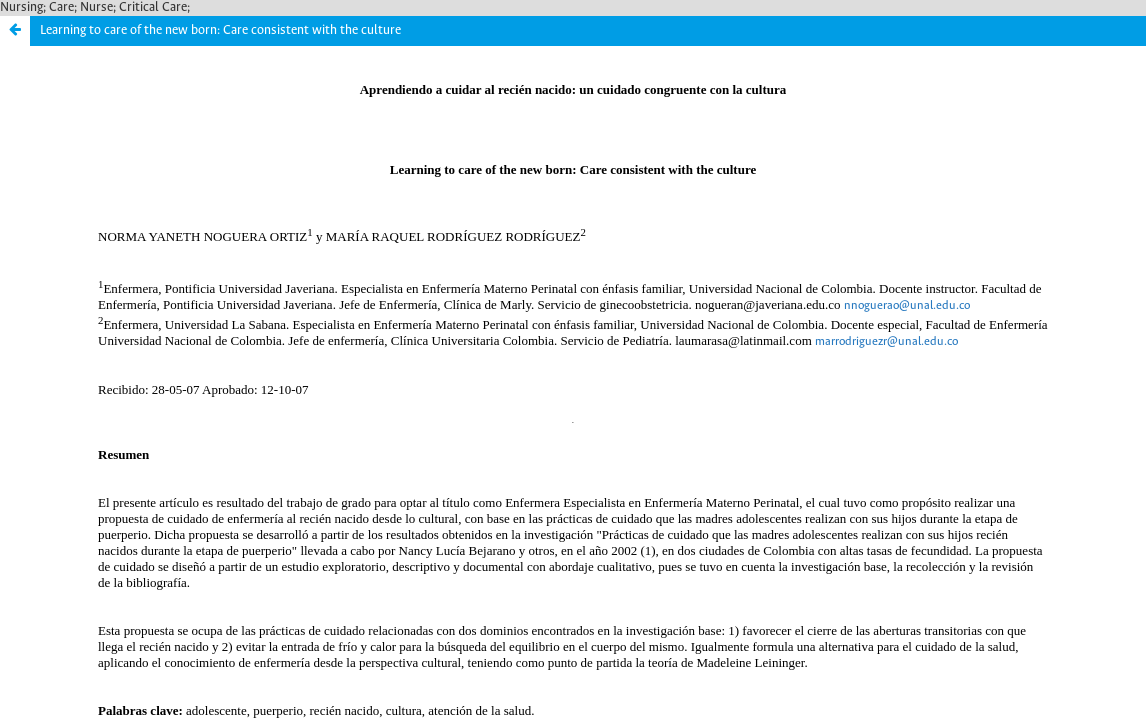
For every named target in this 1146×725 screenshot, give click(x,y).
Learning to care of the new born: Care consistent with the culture (220, 30)
